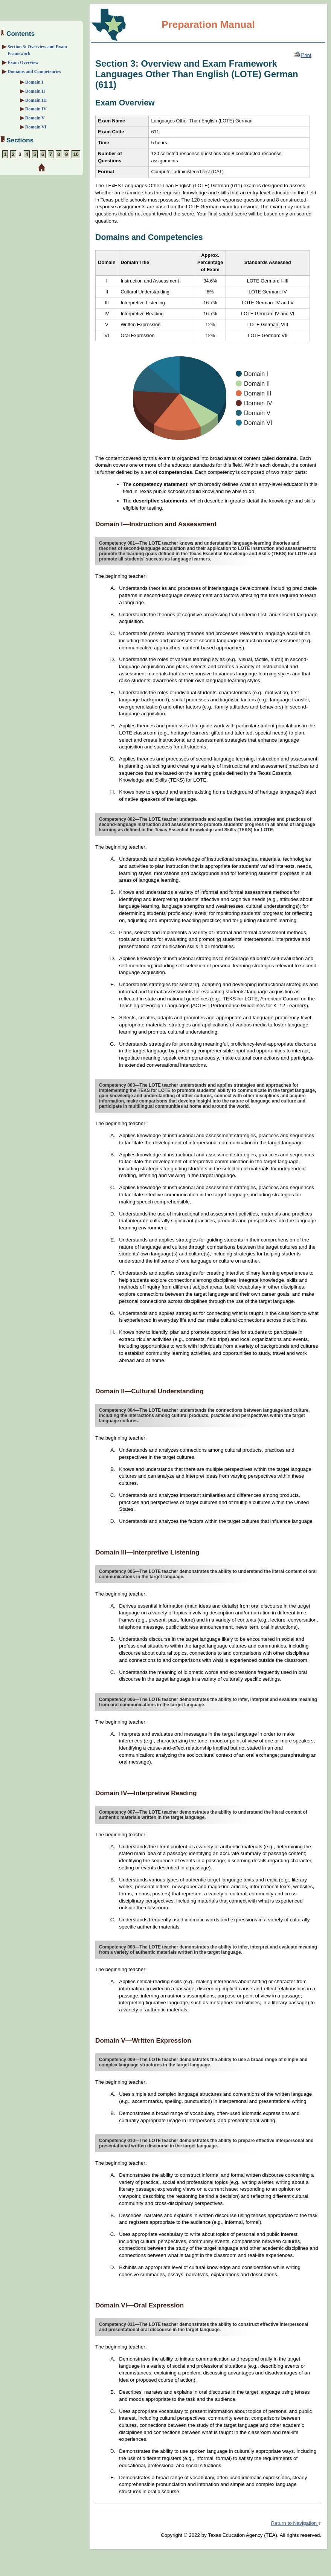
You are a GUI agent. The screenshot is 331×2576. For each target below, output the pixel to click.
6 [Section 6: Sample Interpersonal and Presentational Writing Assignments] (42, 154)
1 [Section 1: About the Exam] (5, 154)
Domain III (36, 100)
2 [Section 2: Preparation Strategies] (13, 154)
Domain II (35, 91)
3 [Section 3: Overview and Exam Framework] (19, 154)
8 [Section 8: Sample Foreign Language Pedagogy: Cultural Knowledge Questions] (58, 154)
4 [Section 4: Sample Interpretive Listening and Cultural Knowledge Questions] (26, 154)
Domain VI (36, 127)
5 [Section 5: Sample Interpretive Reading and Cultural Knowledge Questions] (35, 154)
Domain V (35, 118)
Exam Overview (23, 62)
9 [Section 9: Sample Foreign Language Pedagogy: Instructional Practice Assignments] (66, 154)
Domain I (34, 82)
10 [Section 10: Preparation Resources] (76, 154)
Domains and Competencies (34, 71)
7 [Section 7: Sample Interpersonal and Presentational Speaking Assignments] (50, 154)
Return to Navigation (296, 2523)
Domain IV (36, 108)
